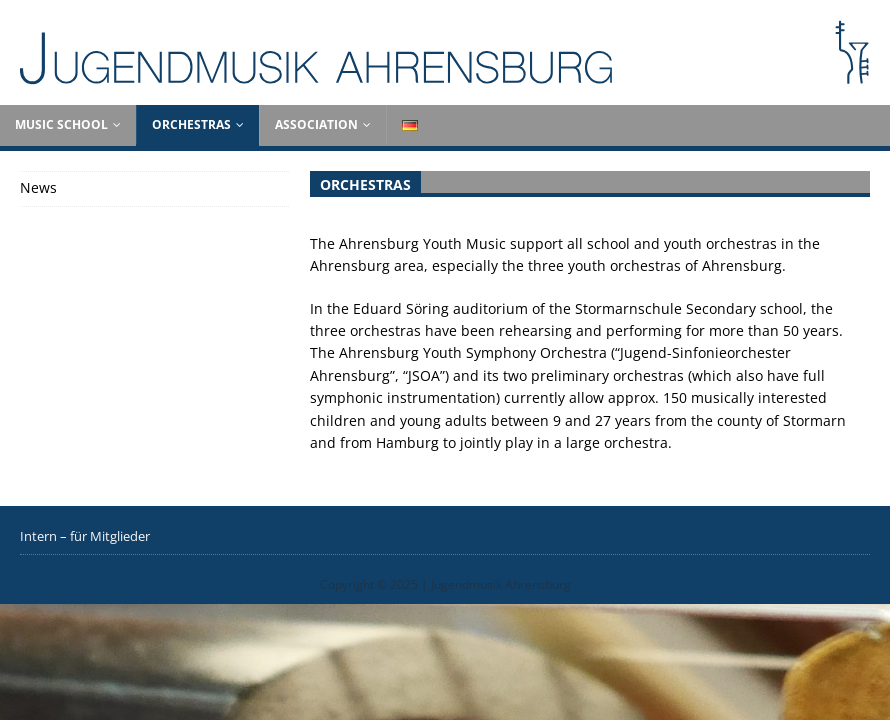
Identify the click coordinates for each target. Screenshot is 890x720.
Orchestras (191, 124)
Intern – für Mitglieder (85, 536)
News (38, 187)
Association (316, 124)
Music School (61, 124)
